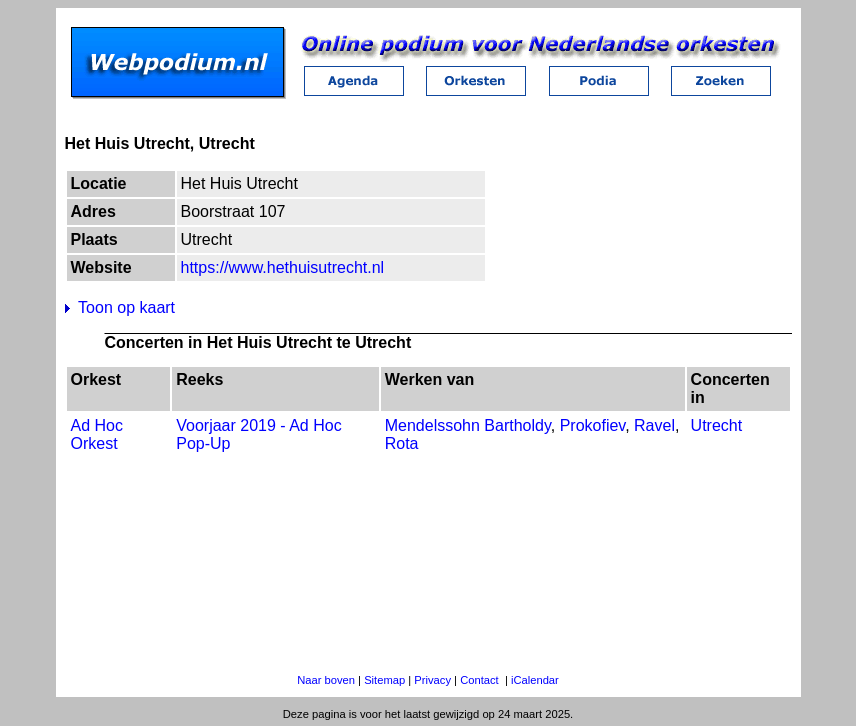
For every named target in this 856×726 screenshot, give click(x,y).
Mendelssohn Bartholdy (468, 425)
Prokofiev (593, 425)
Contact (479, 680)
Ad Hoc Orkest (97, 434)
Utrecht (717, 425)
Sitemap (384, 680)
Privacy (432, 680)
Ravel (654, 425)
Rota (402, 443)
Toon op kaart (126, 307)
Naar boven (326, 680)
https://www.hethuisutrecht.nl (283, 267)
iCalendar (535, 680)
